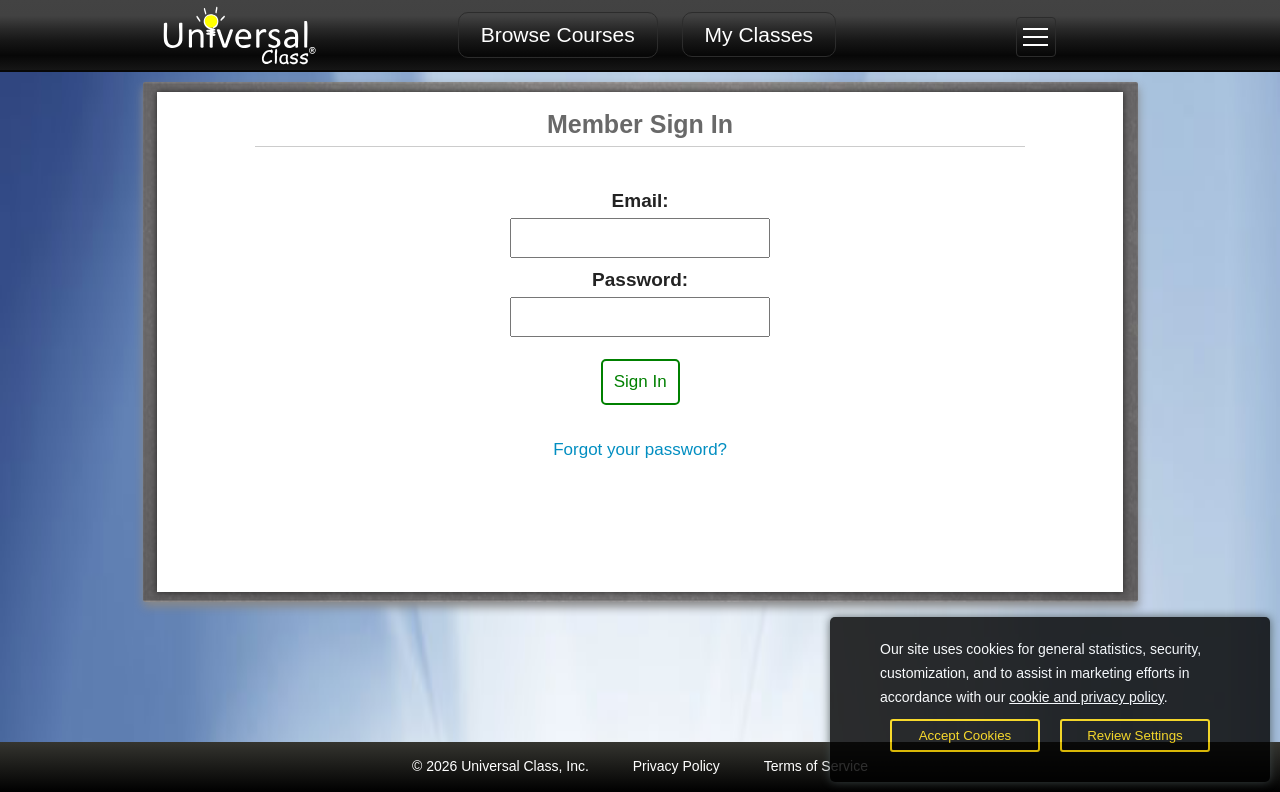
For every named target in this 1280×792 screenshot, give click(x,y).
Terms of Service (816, 766)
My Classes (759, 34)
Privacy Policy (676, 766)
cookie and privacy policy (1086, 697)
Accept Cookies (965, 735)
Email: (640, 200)
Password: (640, 279)
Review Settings (1135, 735)
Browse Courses (558, 34)
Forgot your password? (640, 449)
